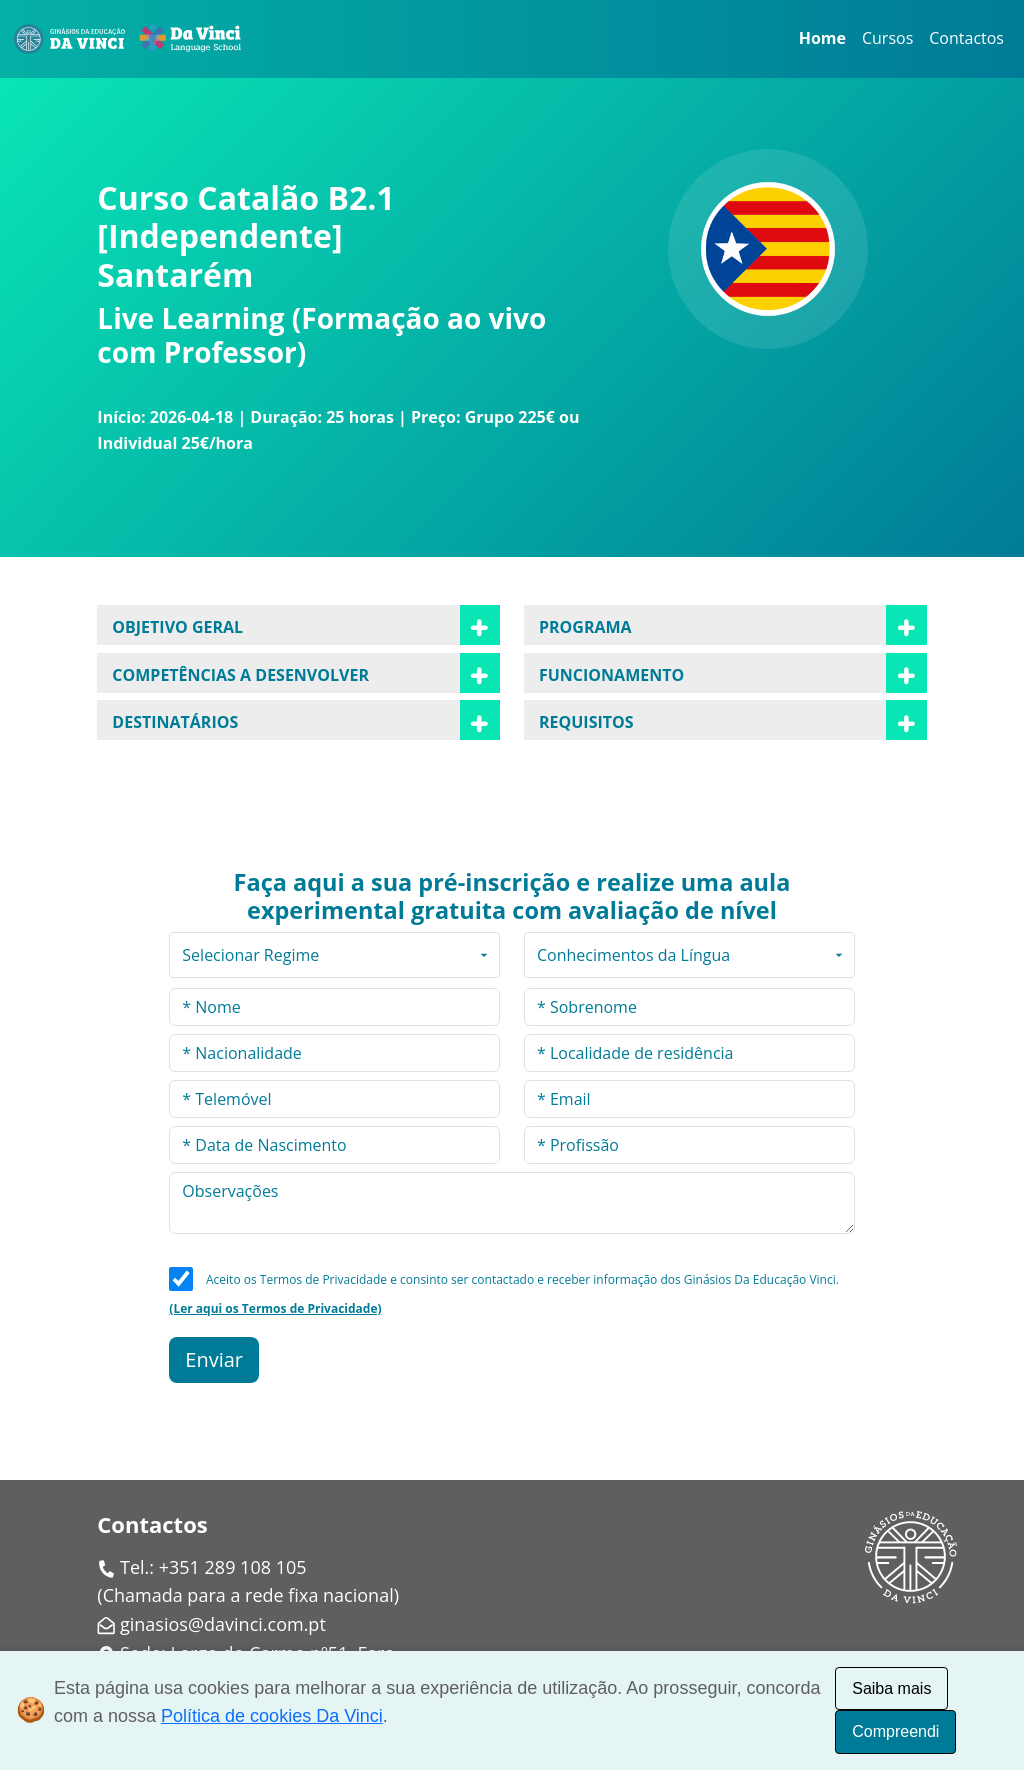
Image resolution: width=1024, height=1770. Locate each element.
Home (822, 38)
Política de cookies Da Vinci (272, 1716)
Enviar (214, 1359)
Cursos (887, 38)
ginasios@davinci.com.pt (223, 1624)
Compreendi (895, 1731)
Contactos (966, 38)
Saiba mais (891, 1688)
